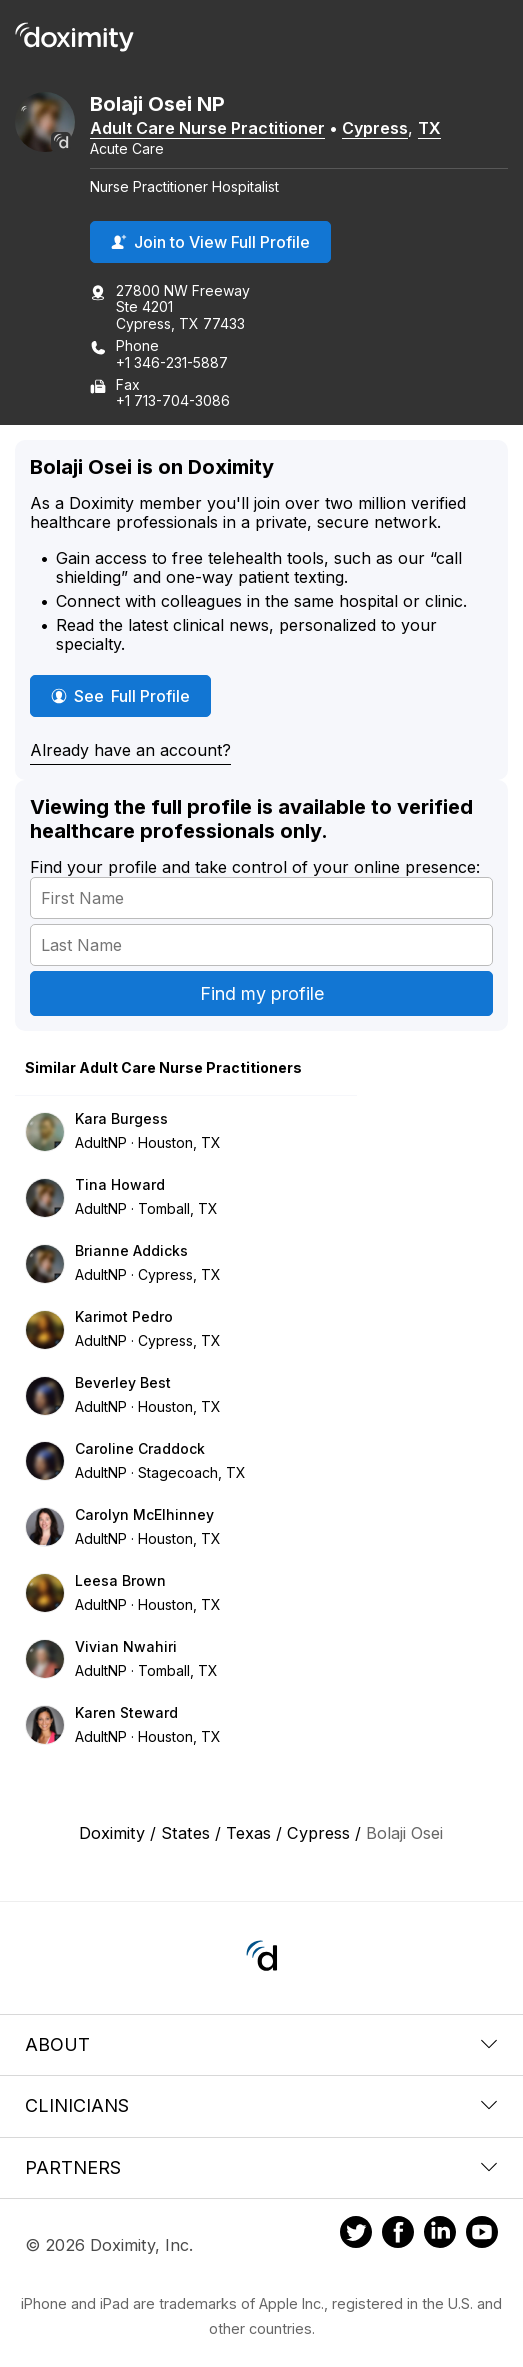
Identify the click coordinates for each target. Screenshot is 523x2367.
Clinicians (261, 2105)
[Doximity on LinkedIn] (440, 2235)
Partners (261, 2167)
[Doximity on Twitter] (356, 2235)
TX (429, 128)
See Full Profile (130, 695)
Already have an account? (130, 750)
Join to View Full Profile (210, 242)
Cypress (375, 128)
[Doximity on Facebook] (398, 2235)
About (261, 2044)
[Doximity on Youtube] (482, 2235)
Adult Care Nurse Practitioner (207, 128)
